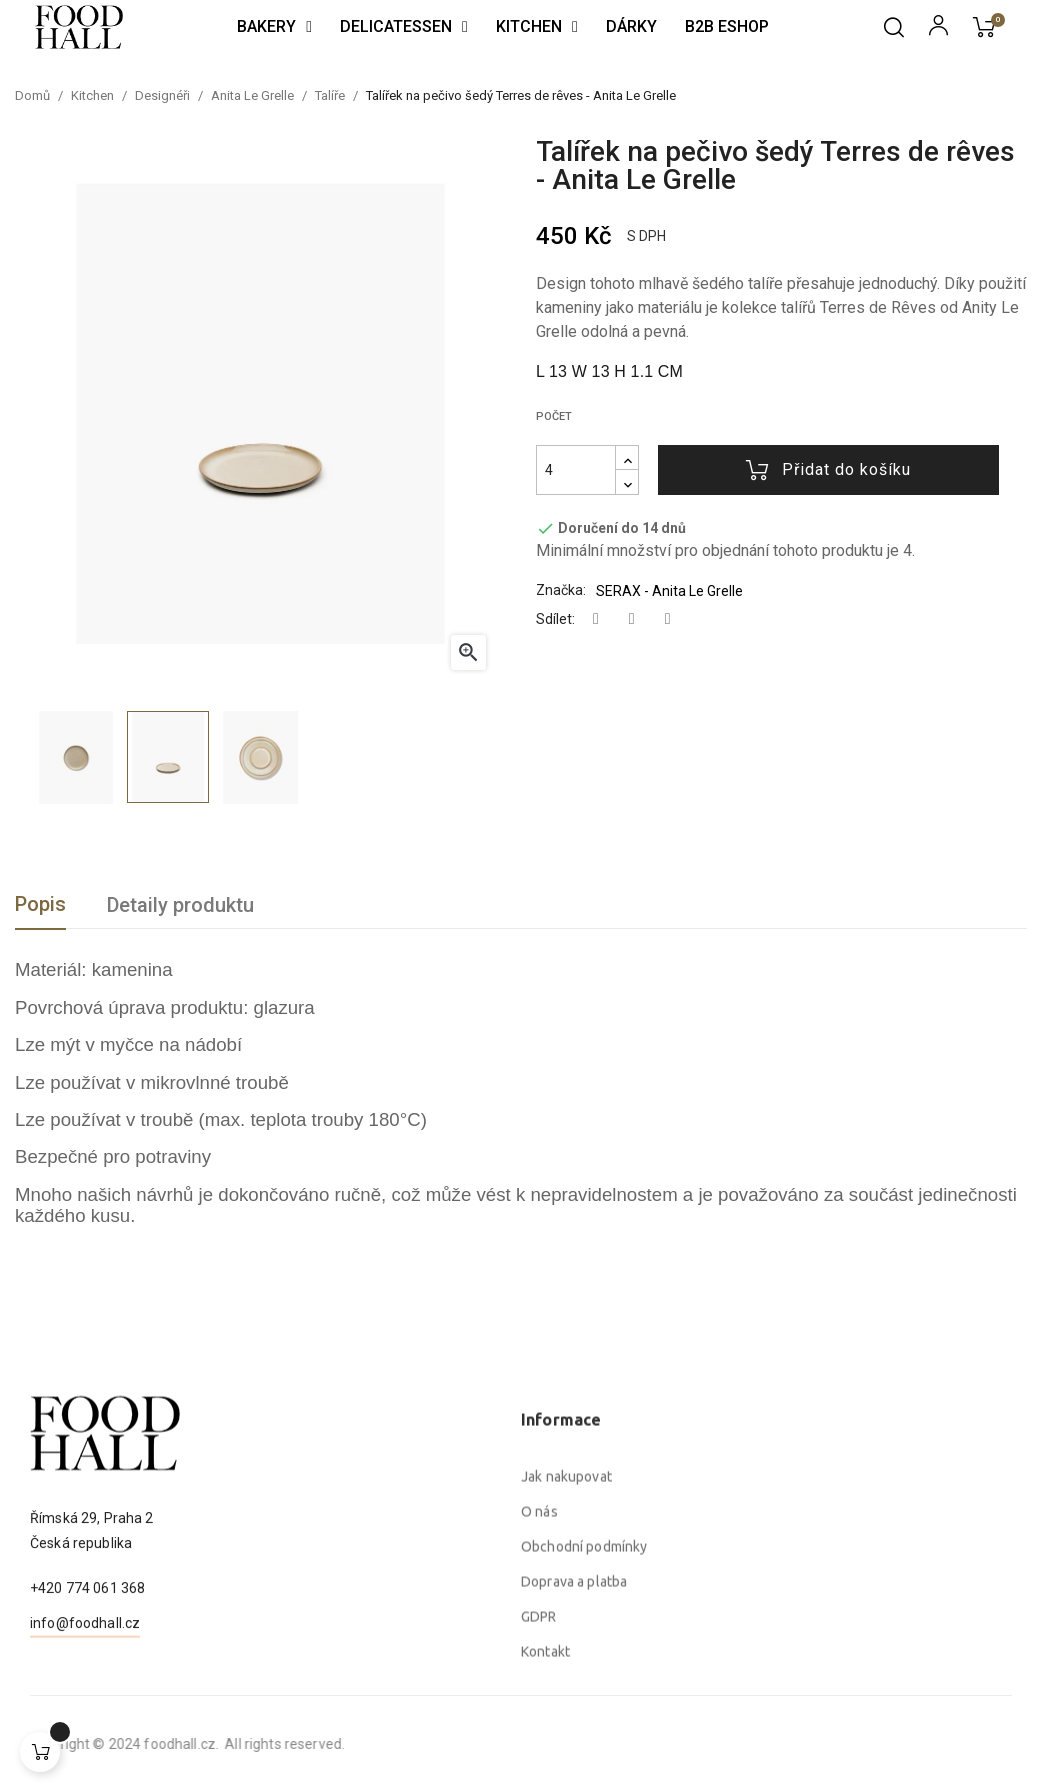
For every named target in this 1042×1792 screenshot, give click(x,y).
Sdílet (596, 619)
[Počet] (576, 470)
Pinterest (668, 619)
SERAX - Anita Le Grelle (669, 591)
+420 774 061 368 (87, 1666)
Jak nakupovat (566, 1662)
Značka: (561, 590)
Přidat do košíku (828, 470)
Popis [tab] (40, 904)
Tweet (632, 619)
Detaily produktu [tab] (180, 905)
